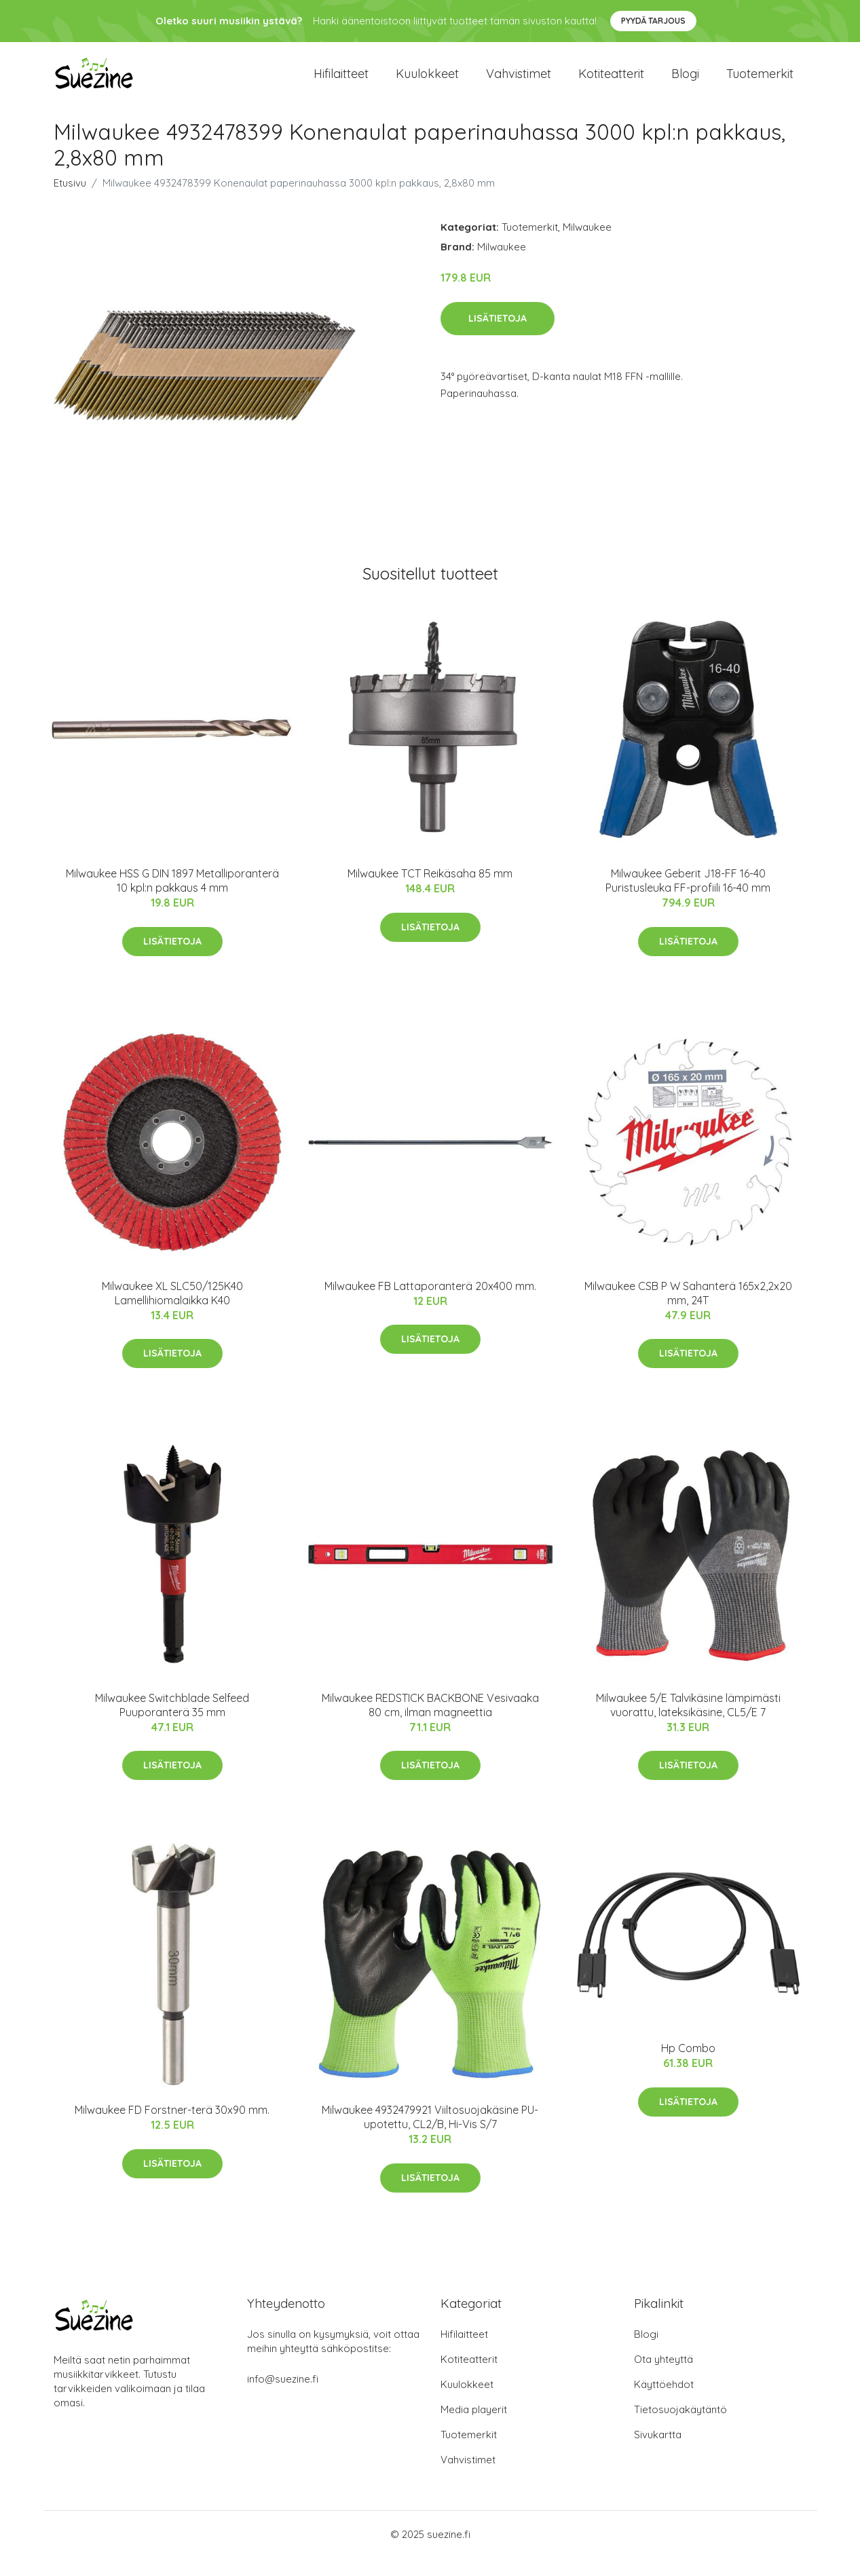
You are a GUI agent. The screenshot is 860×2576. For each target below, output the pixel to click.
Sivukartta (657, 2452)
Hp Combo (688, 2066)
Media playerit (474, 2427)
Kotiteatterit (611, 82)
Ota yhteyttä (663, 2377)
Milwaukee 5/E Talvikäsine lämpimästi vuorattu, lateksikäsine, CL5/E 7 (688, 1723)
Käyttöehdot (664, 2402)
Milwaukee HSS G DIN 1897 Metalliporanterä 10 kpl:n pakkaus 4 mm (172, 899)
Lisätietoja (497, 336)
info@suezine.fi (282, 2397)
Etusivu (70, 201)
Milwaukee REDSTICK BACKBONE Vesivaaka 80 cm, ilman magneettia (430, 1723)
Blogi (685, 82)
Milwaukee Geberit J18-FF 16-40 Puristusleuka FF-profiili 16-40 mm (687, 899)
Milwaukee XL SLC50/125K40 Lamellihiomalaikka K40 (172, 1311)
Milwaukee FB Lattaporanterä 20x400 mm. (430, 1303)
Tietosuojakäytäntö (680, 2427)
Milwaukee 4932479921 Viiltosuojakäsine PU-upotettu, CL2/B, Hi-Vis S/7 (430, 2135)
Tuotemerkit (759, 82)
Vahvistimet (518, 82)
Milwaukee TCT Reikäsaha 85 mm (430, 891)
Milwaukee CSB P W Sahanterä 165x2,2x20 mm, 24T (688, 1311)
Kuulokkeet (427, 82)
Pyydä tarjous (653, 21)
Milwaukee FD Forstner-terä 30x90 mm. (172, 2128)
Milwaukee (587, 245)
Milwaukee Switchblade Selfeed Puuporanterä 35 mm (172, 1723)
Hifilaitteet (341, 82)
